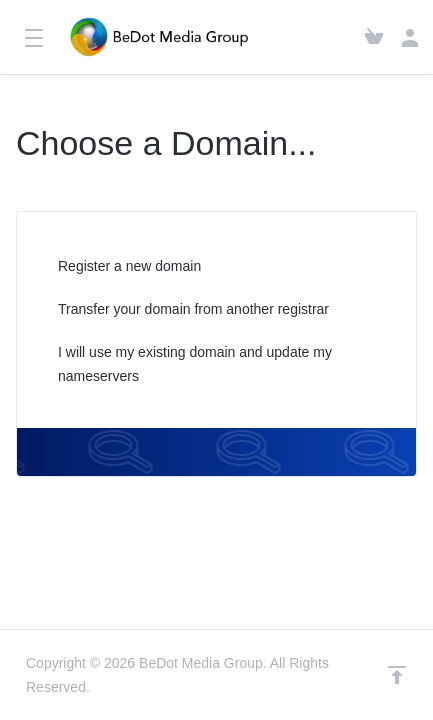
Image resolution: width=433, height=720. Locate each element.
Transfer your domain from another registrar (180, 310)
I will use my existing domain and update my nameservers (182, 364)
